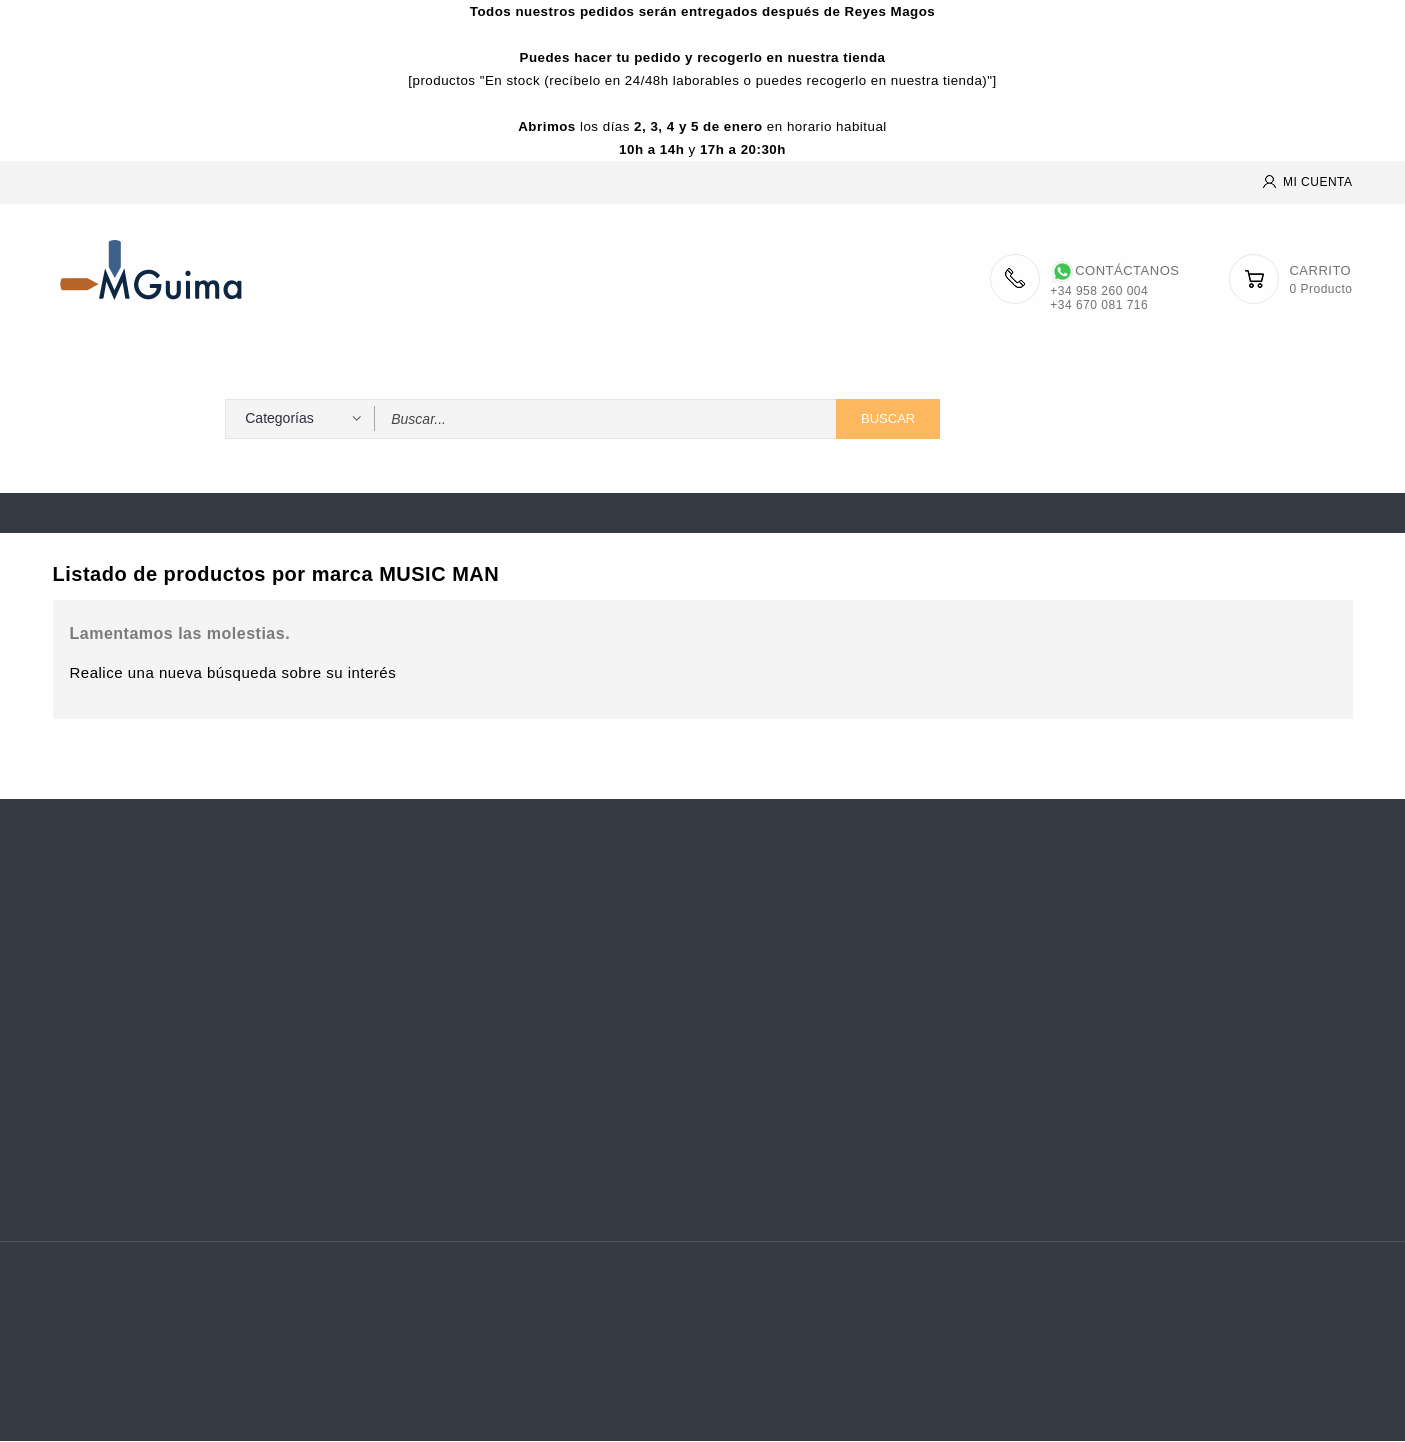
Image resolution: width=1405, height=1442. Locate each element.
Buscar (888, 419)
